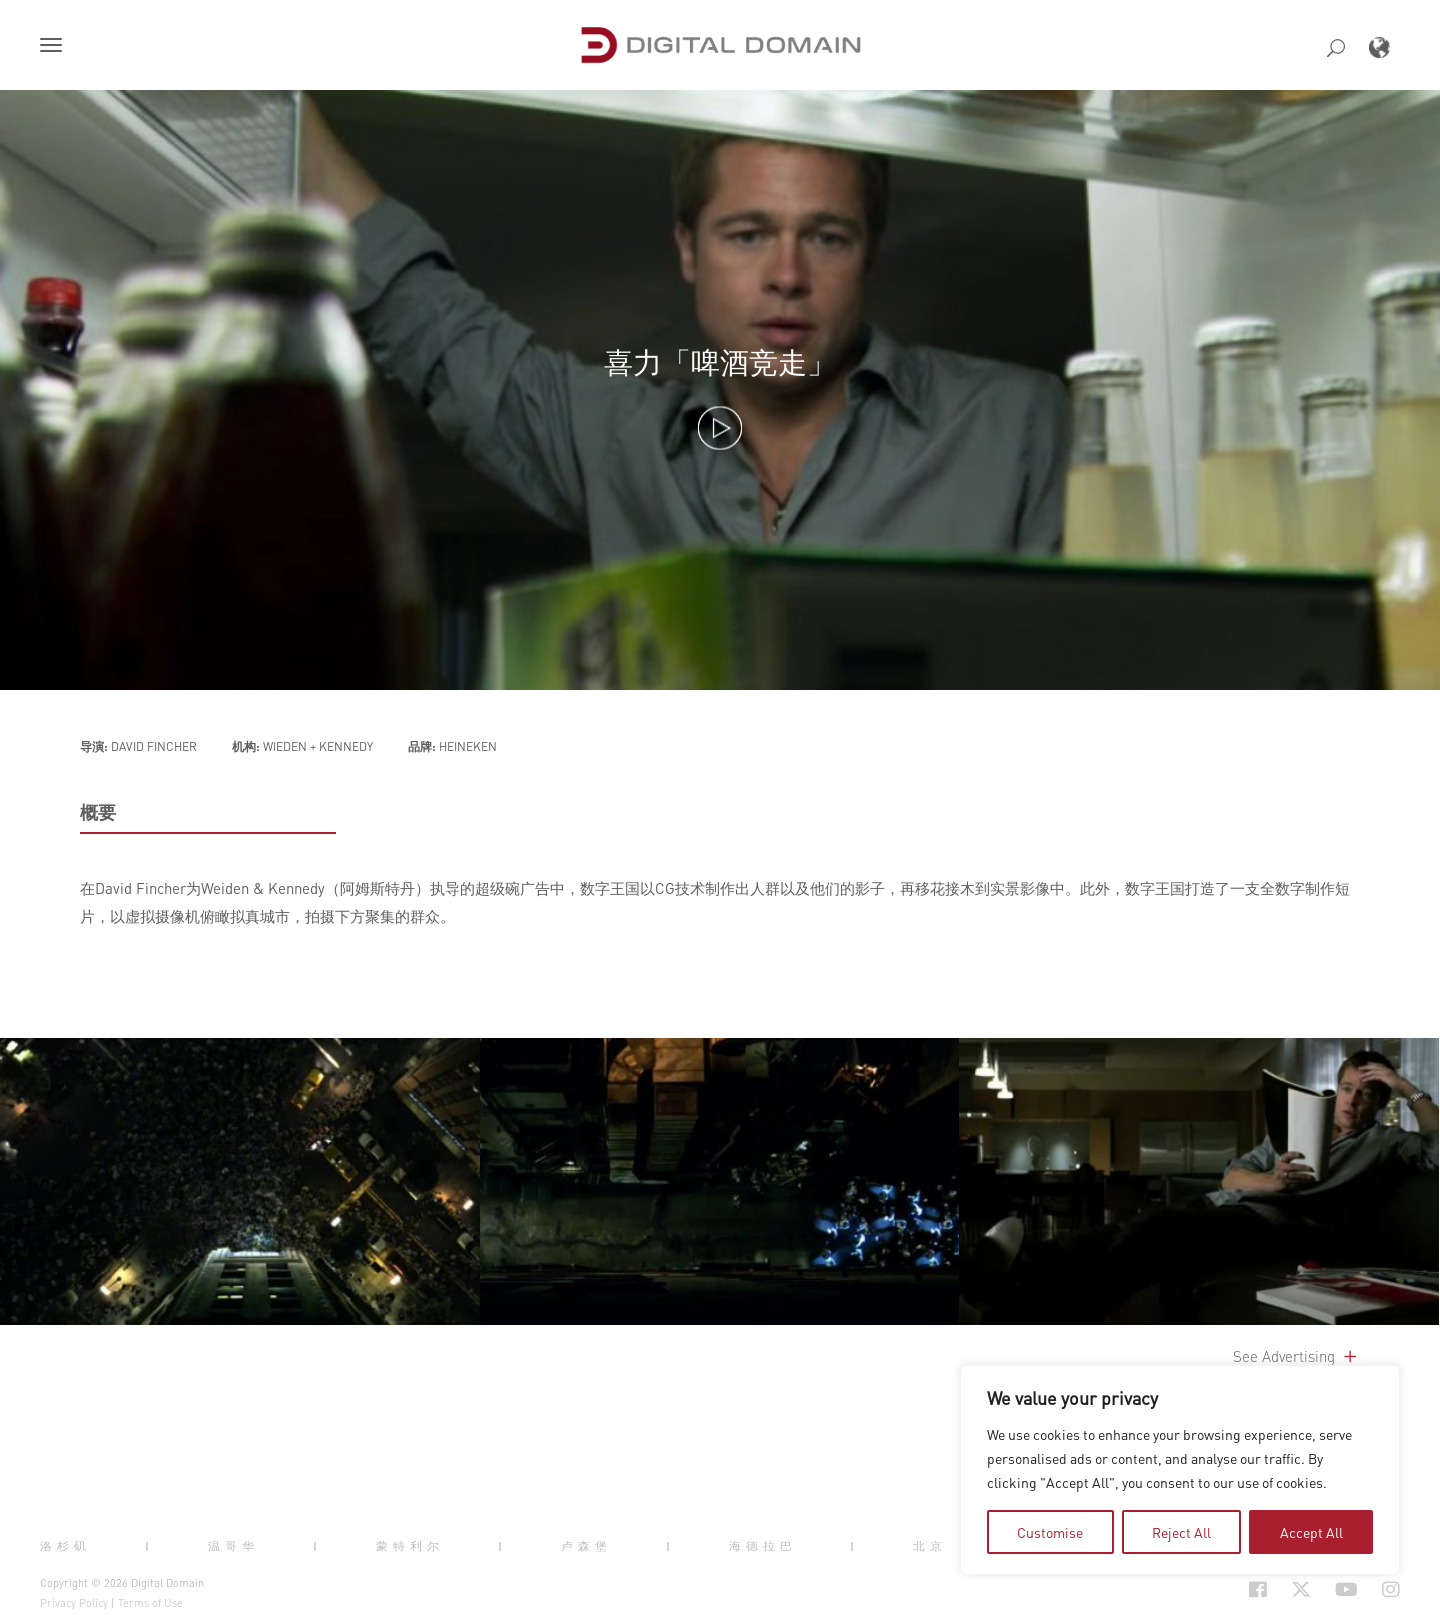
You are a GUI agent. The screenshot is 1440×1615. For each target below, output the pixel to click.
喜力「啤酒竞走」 (720, 362)
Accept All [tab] (1311, 1532)
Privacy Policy (74, 1603)
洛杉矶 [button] (65, 1546)
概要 (98, 812)
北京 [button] (930, 1546)
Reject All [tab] (1181, 1532)
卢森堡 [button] (586, 1546)
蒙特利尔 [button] (410, 1546)
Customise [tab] (1050, 1532)
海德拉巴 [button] (763, 1546)
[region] (1180, 1470)
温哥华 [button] (233, 1546)
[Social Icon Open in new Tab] (1258, 1589)
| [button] (149, 1546)
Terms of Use (150, 1603)
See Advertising (1296, 1356)
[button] (55, 47)
